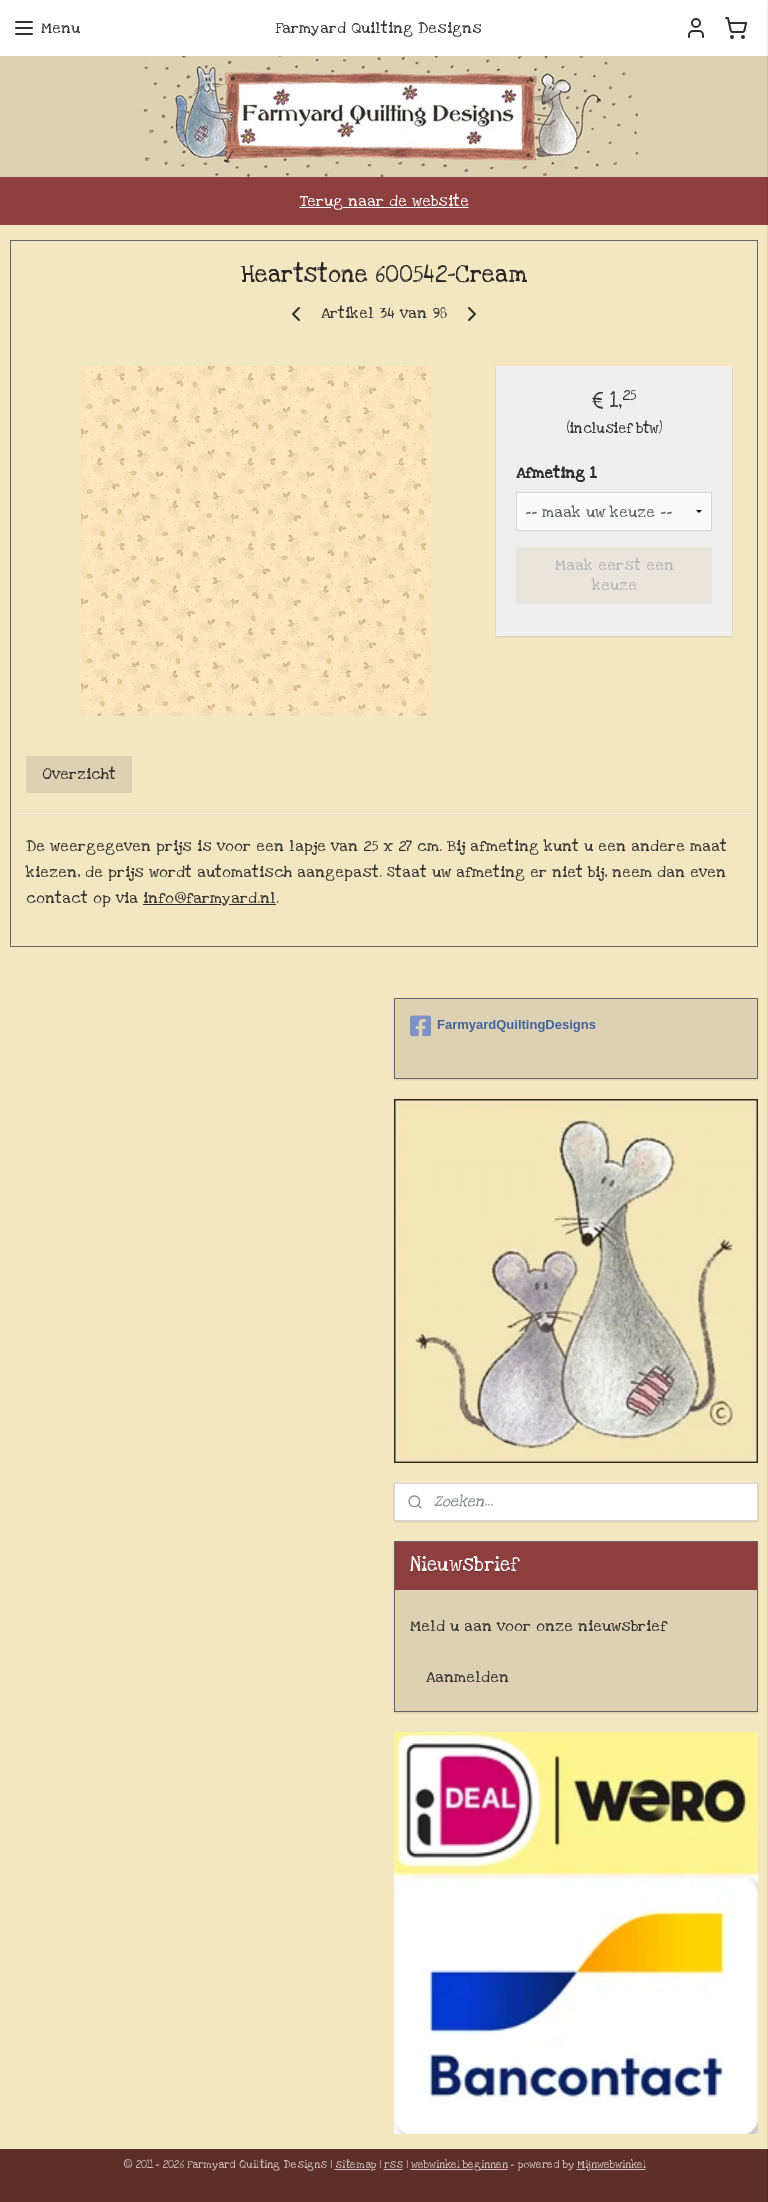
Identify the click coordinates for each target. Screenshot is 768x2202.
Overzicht (79, 775)
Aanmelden (467, 1677)
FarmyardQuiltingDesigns (503, 1026)
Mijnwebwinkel (611, 2165)
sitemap (355, 2165)
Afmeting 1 (556, 474)
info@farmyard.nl (209, 898)
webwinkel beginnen (459, 2165)
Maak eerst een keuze (614, 576)
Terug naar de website (384, 201)
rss (393, 2165)
